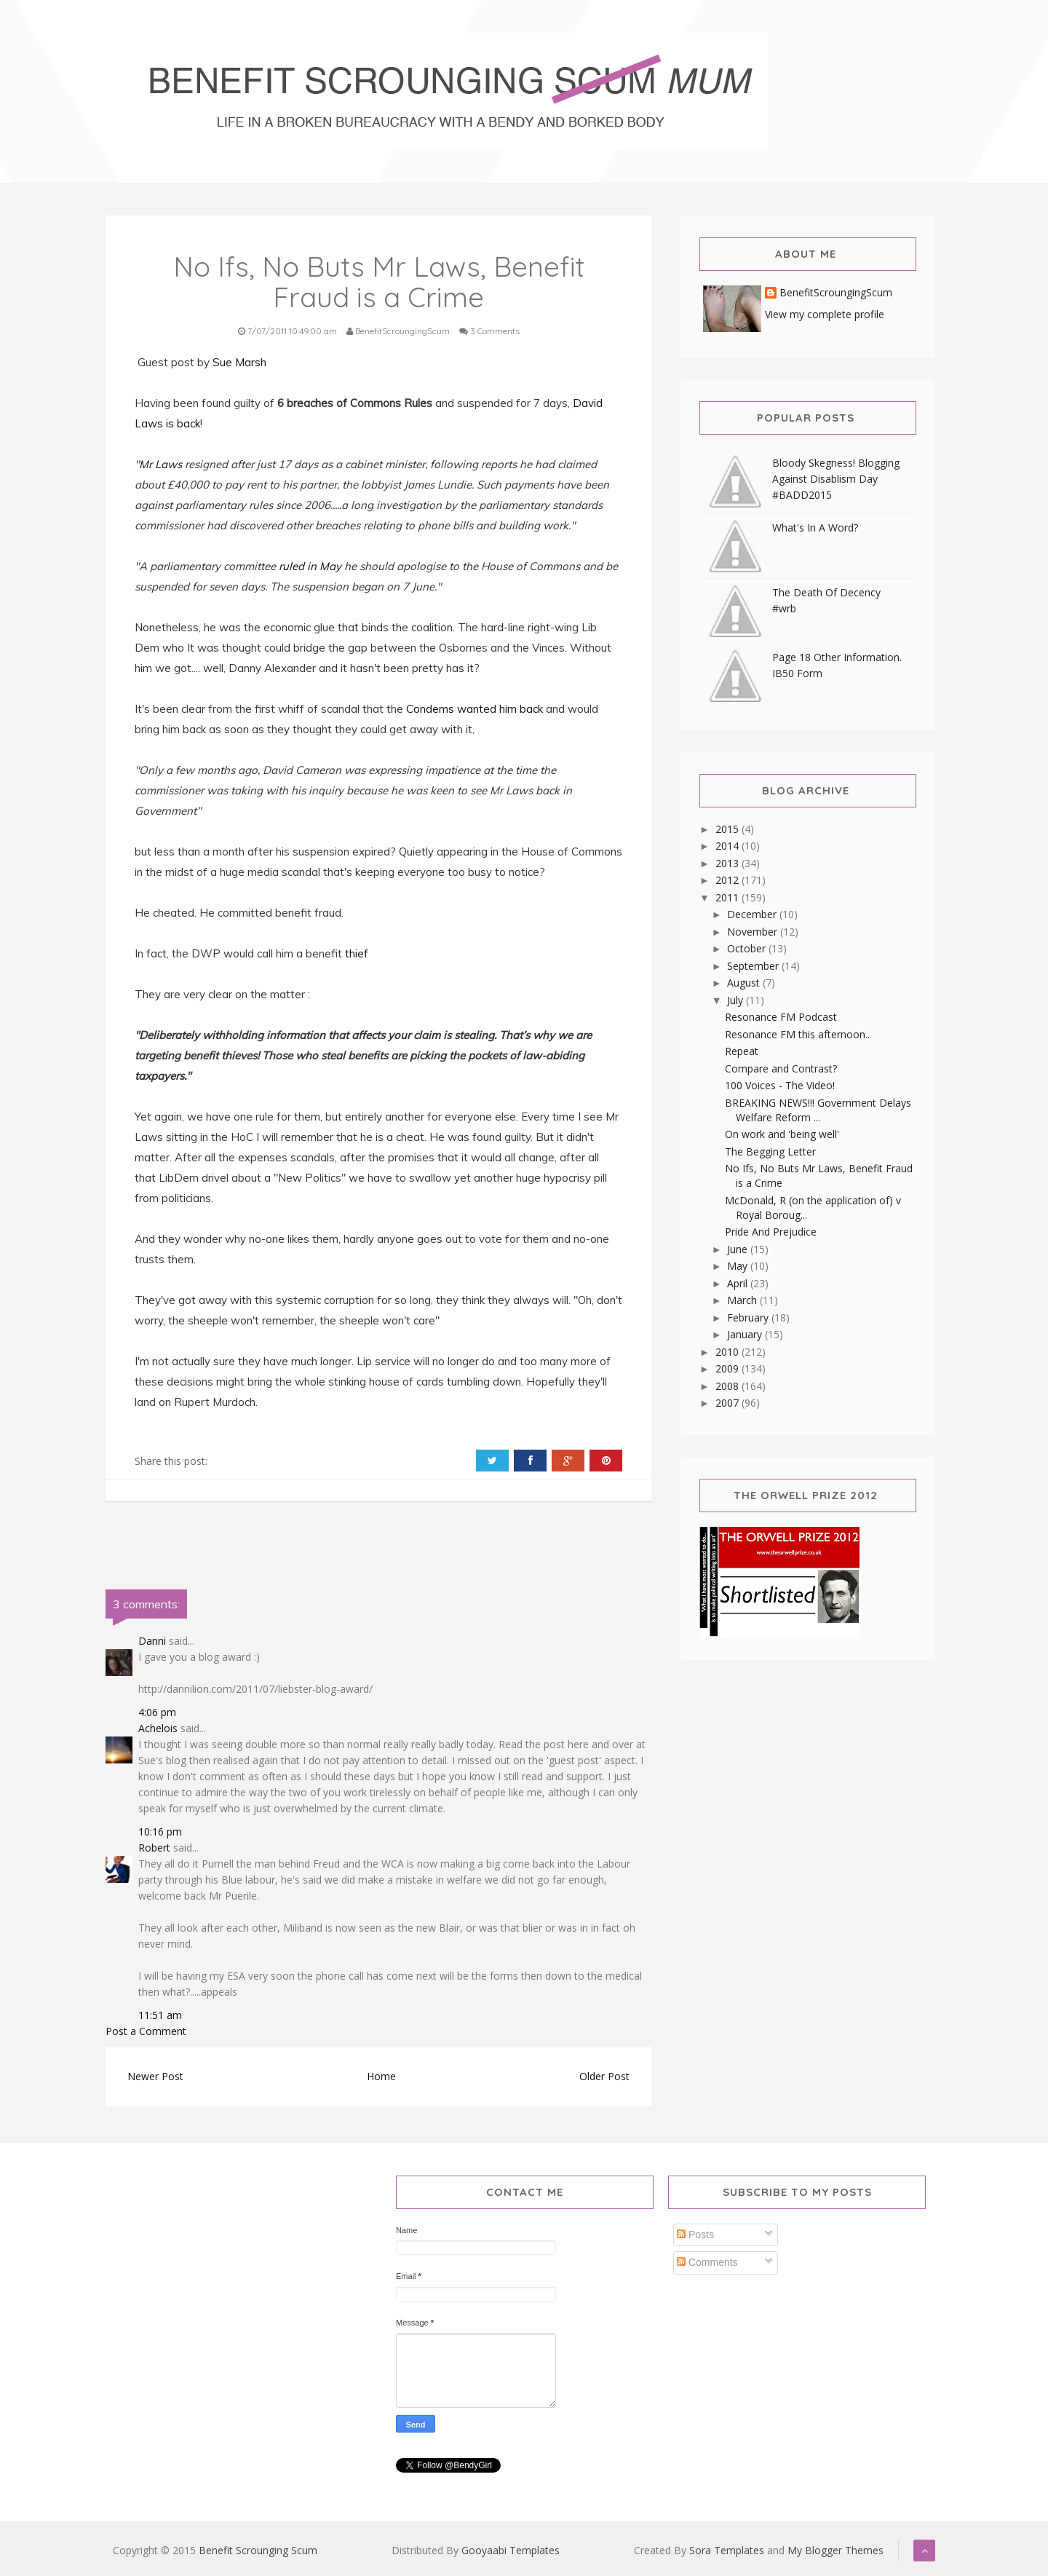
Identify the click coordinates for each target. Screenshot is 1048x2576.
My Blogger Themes (835, 2550)
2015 (728, 829)
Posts (695, 2234)
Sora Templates (726, 2550)
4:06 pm (157, 1712)
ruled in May (310, 566)
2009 (728, 1368)
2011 (728, 897)
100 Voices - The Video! (780, 1085)
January (746, 1334)
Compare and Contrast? (781, 1068)
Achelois (158, 1728)
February (749, 1317)
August (745, 982)
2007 (728, 1403)
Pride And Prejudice (771, 1231)
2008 (728, 1386)
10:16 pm (160, 1831)
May (738, 1266)
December (753, 914)
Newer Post (155, 2076)
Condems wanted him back (474, 709)
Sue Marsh (239, 362)
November (753, 932)
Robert (154, 1847)
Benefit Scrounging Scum (258, 2550)
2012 (728, 880)
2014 (728, 846)
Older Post (604, 2076)
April (738, 1283)
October (748, 948)
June (738, 1249)
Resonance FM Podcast (781, 1017)
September (754, 966)
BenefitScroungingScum (835, 293)
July (736, 1000)
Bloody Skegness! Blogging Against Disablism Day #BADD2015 (836, 479)
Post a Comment (146, 2031)
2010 (728, 1352)
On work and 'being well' (782, 1134)
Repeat (741, 1051)
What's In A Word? (815, 527)
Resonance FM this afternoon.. (797, 1034)
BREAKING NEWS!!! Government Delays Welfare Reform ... (818, 1110)
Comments (707, 2262)
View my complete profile (824, 314)
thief (356, 953)
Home (381, 2076)
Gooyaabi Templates (510, 2550)
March (743, 1300)
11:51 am (160, 2015)
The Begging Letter (770, 1151)
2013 (728, 863)
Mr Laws (160, 464)
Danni (152, 1641)
